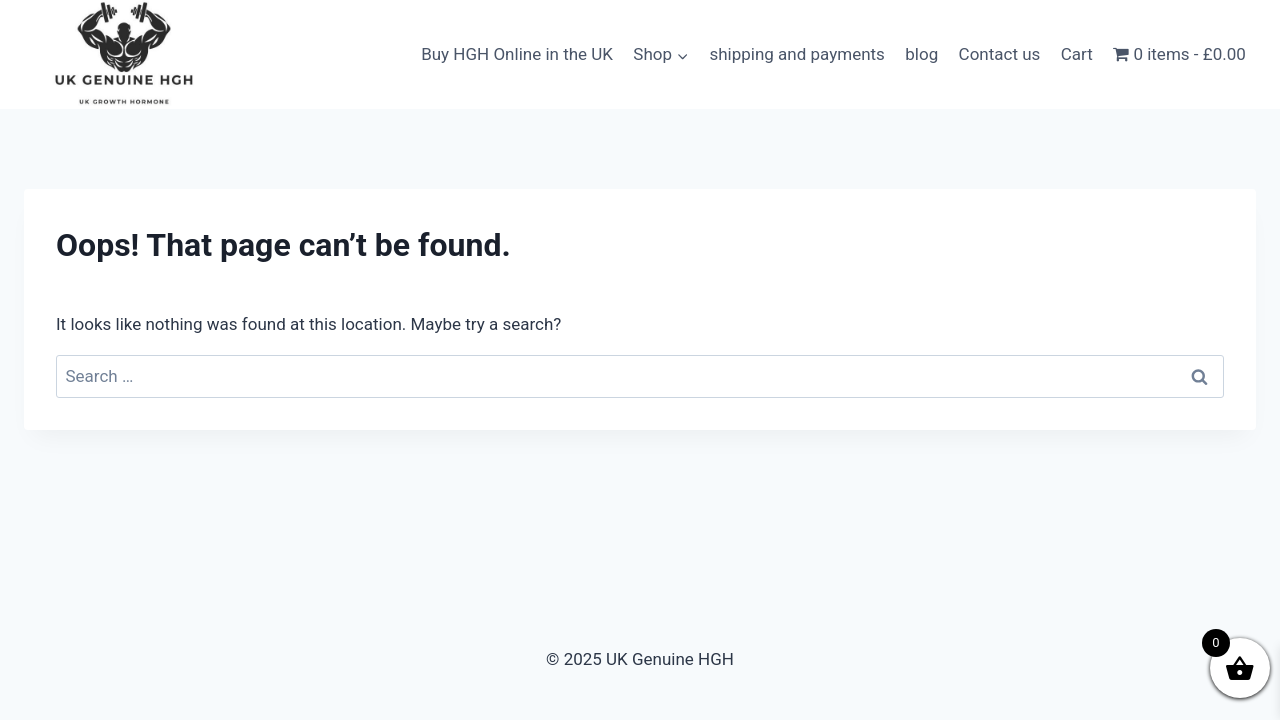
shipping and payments (796, 54)
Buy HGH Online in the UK (517, 54)
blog (921, 54)
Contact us (1000, 54)
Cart (1077, 54)
